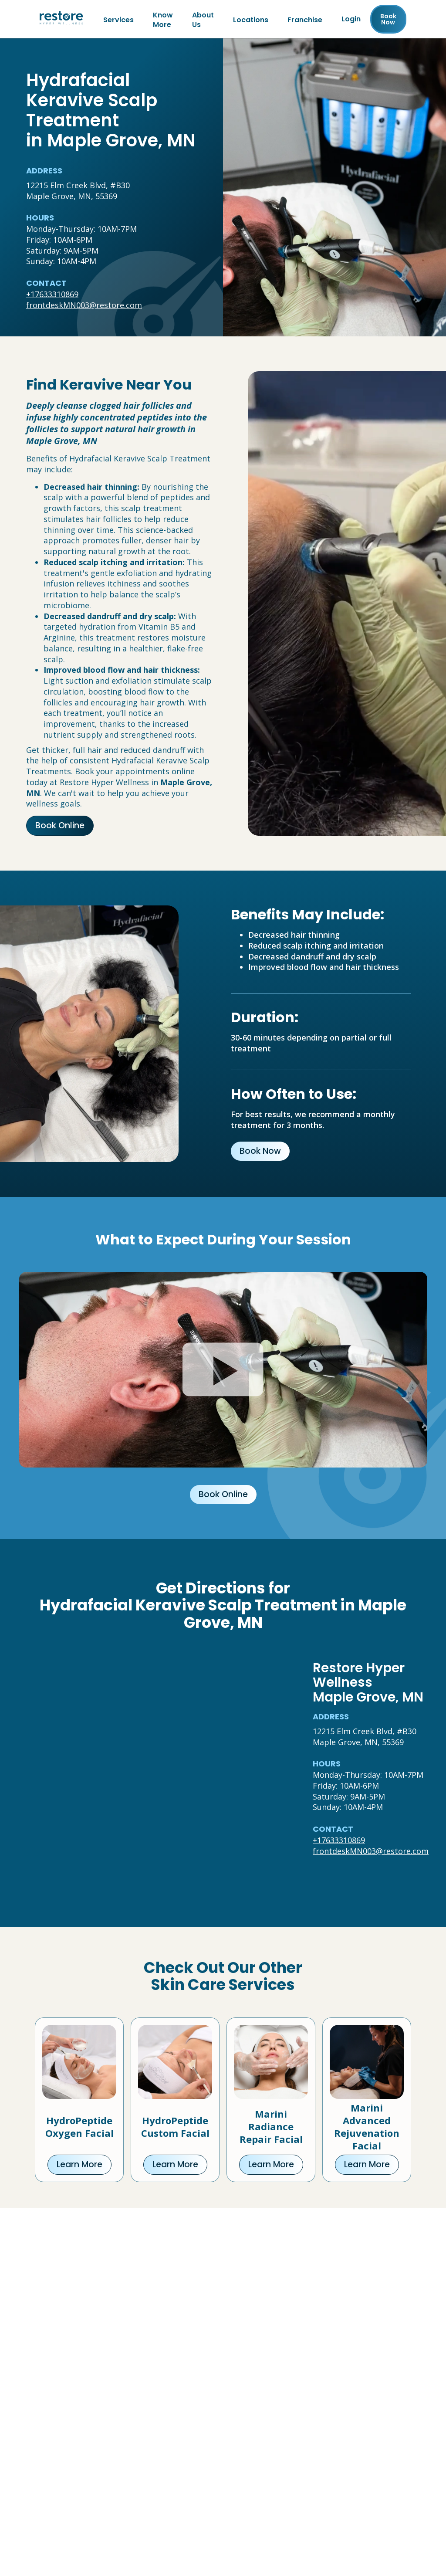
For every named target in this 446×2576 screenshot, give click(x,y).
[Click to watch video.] (223, 1371)
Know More (163, 20)
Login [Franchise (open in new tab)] (351, 20)
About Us (203, 20)
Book (388, 20)
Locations (250, 20)
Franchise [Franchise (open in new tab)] (304, 20)
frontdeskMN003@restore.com (84, 307)
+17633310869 (52, 296)
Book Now (260, 1153)
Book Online (59, 827)
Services (118, 20)
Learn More (79, 2166)
